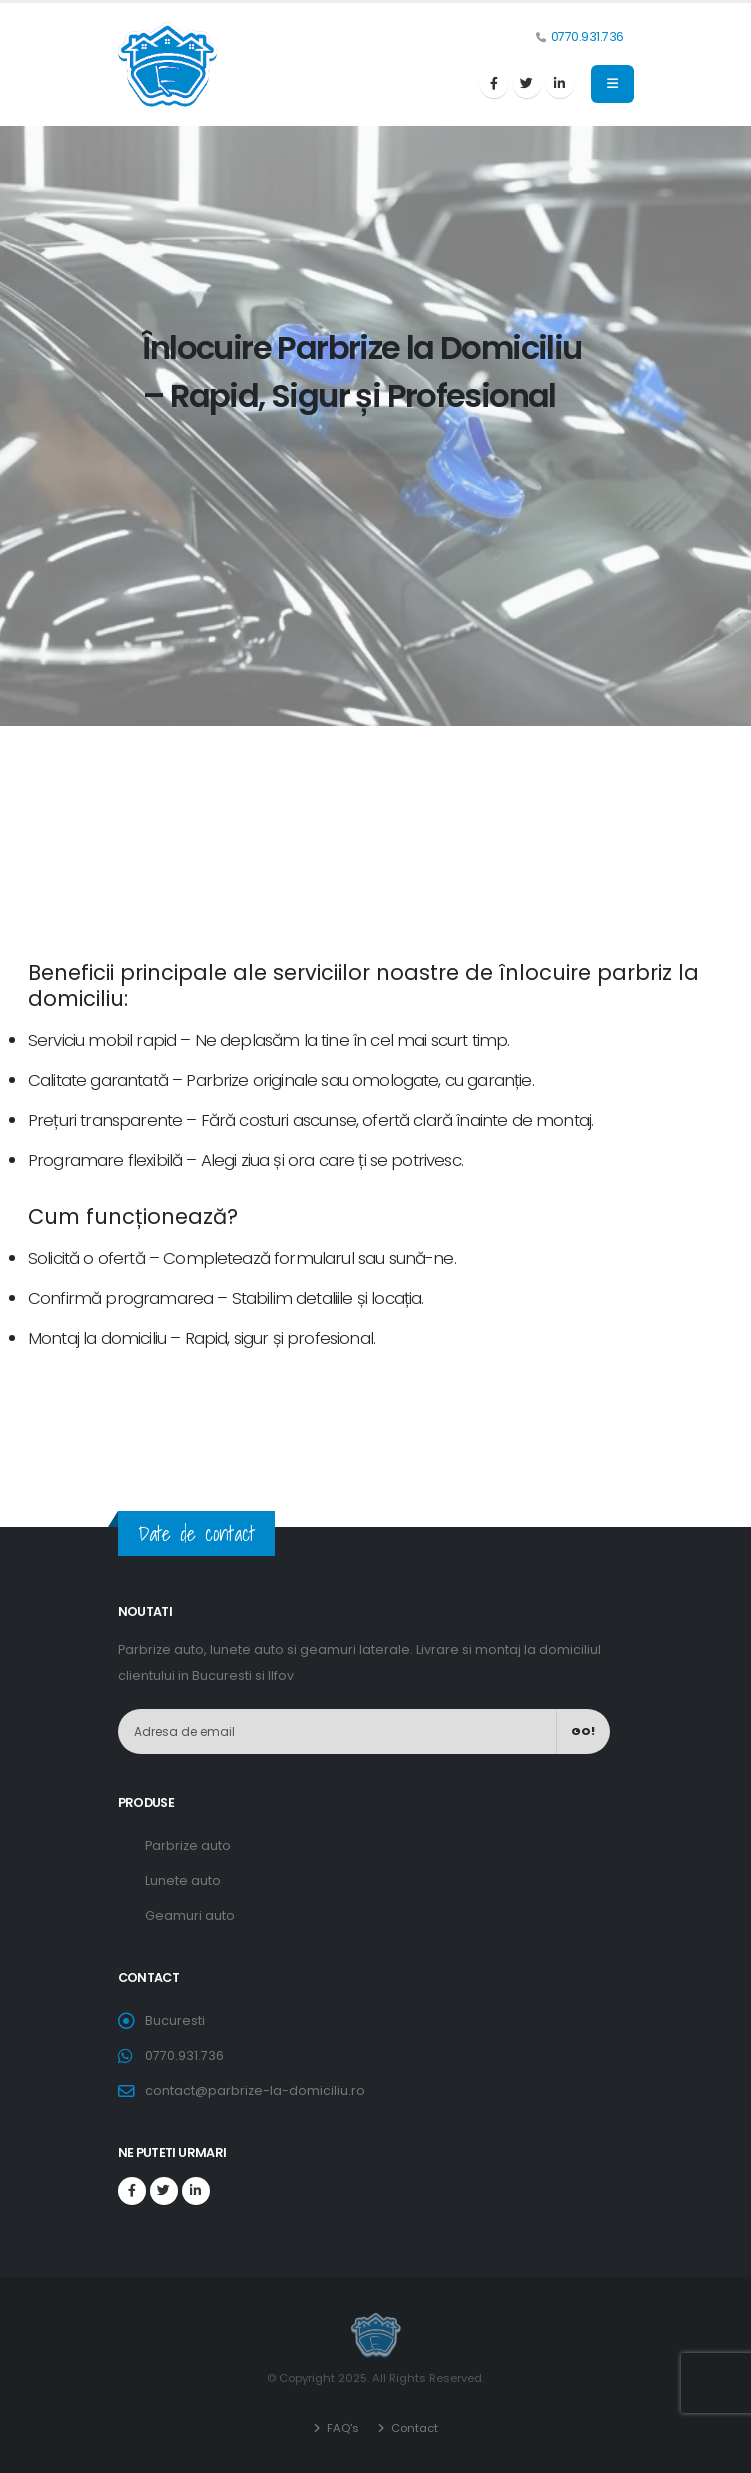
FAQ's (341, 2428)
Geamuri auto (190, 1915)
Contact (413, 2428)
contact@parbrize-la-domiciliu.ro (255, 2090)
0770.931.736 (587, 36)
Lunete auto (183, 1880)
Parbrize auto (188, 1845)
